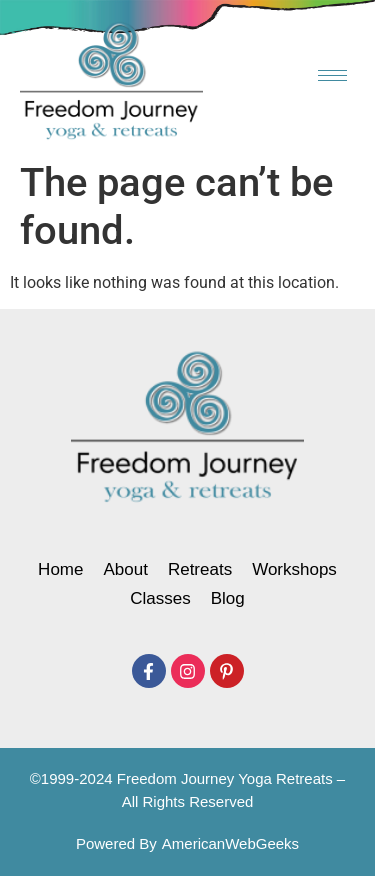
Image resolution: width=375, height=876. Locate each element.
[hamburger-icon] (332, 75)
